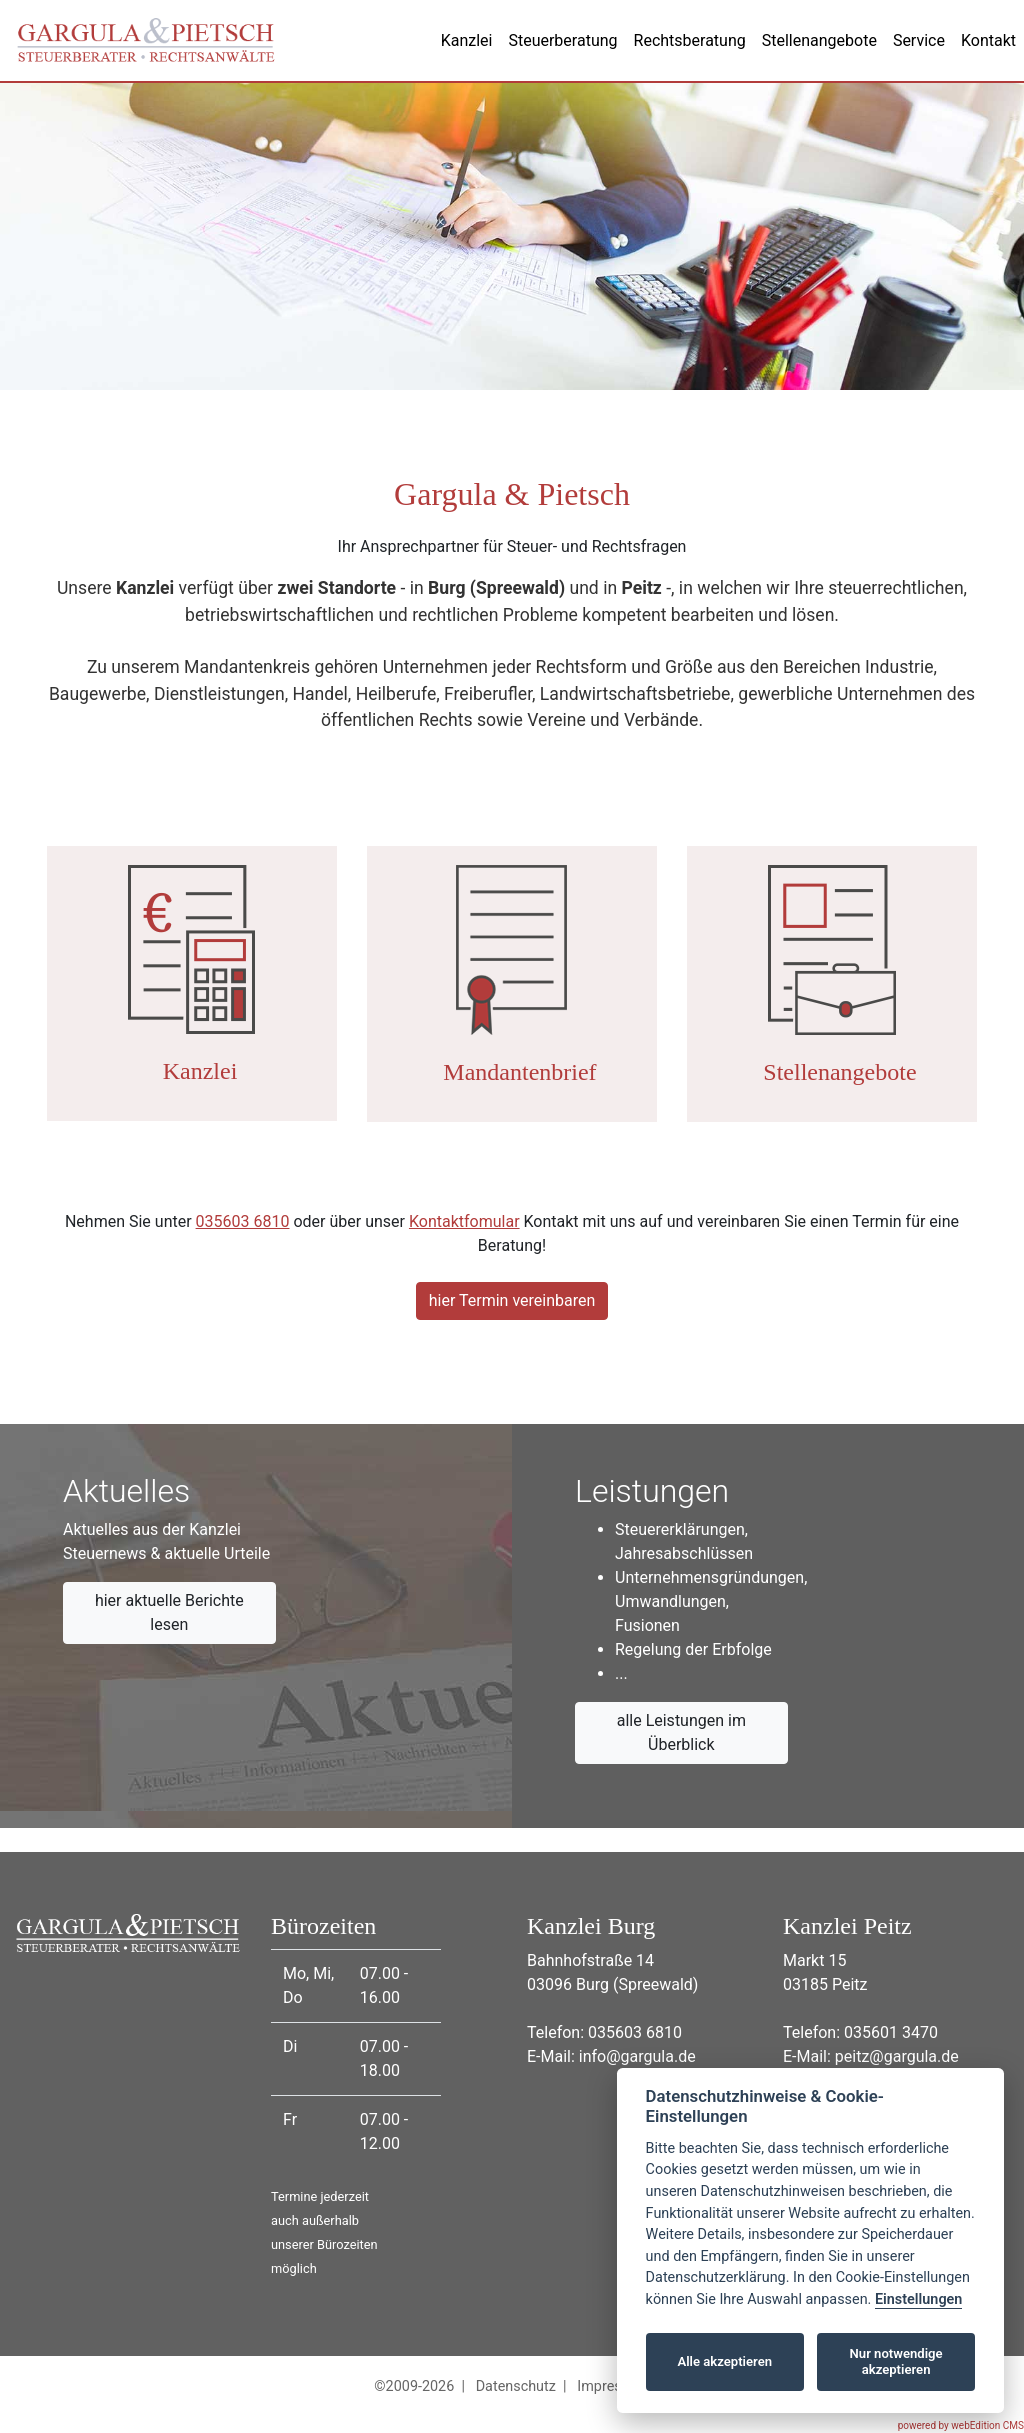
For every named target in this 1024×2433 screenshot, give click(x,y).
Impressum (613, 2386)
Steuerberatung (562, 40)
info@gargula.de (637, 2056)
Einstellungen (918, 2299)
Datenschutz (516, 2386)
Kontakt (988, 40)
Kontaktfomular (464, 1221)
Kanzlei (467, 40)
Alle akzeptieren (724, 2361)
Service (919, 40)
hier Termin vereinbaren (512, 1300)
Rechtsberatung (690, 40)
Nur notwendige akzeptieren (896, 2361)
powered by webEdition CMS (961, 2425)
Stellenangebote (819, 40)
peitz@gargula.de (897, 2056)
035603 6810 (243, 1221)
